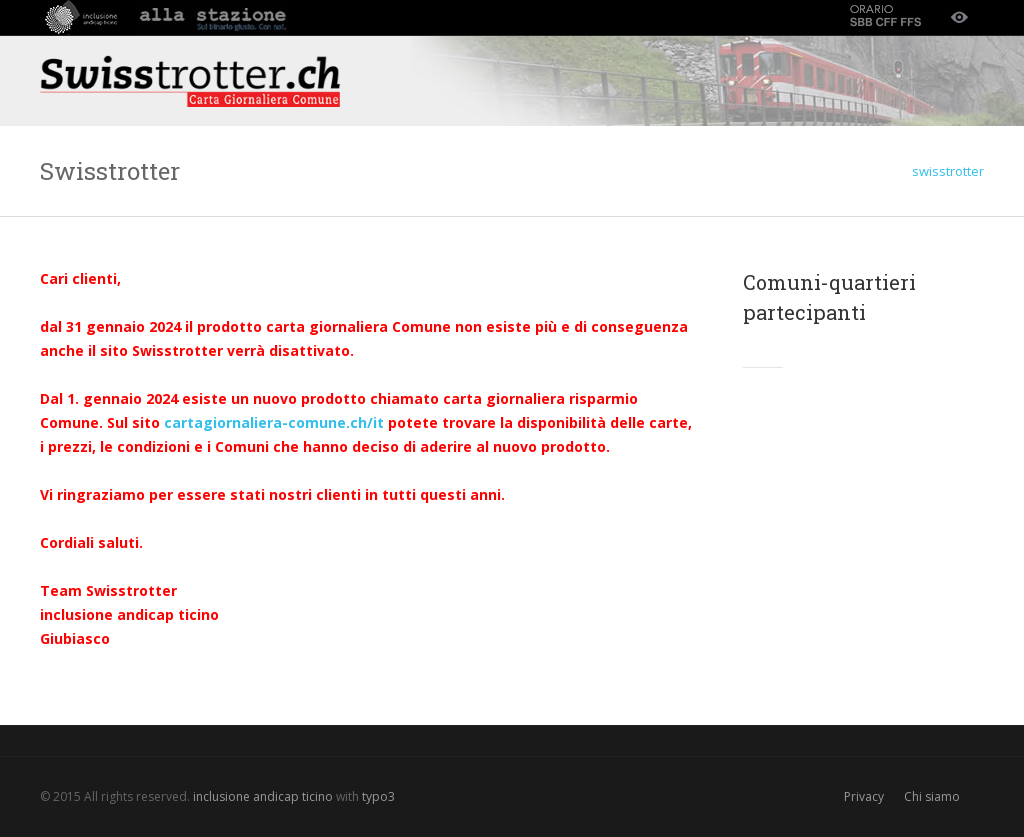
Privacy (864, 796)
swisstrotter (948, 171)
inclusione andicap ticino (263, 796)
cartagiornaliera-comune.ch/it (274, 422)
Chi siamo (932, 796)
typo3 (378, 796)
